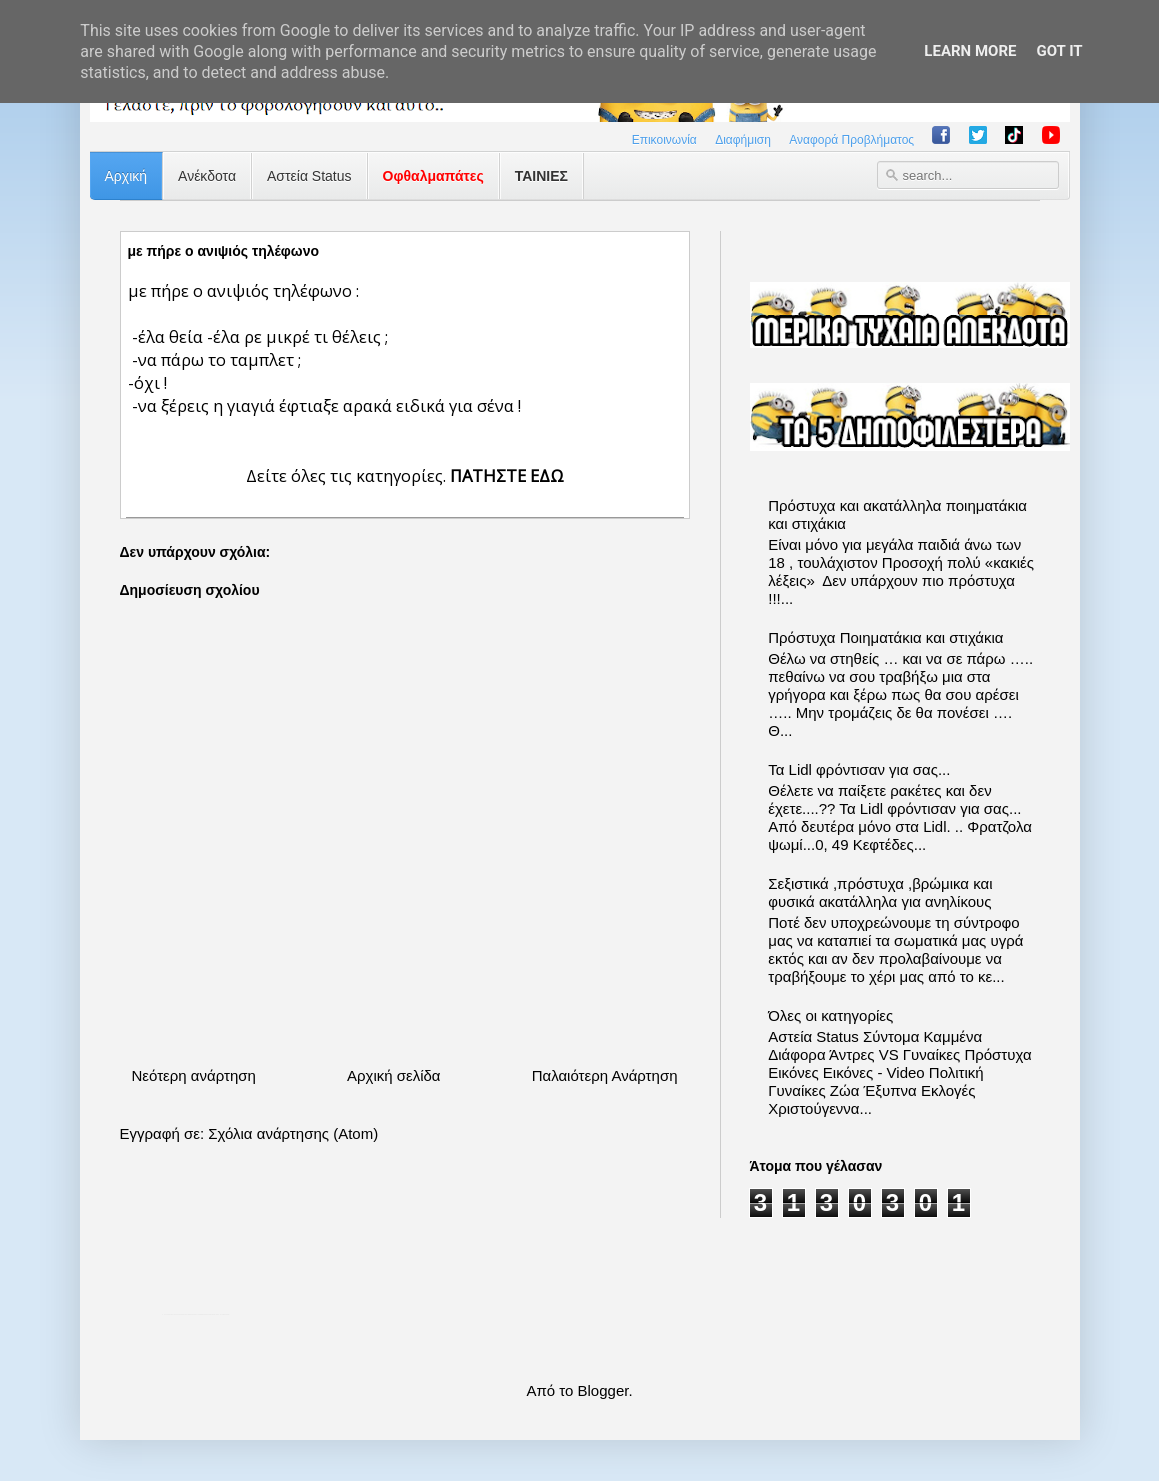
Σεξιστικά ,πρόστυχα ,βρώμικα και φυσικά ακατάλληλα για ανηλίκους (880, 892)
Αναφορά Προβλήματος (851, 140)
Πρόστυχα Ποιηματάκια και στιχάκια (885, 637)
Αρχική (126, 176)
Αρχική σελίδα (394, 1075)
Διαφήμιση (743, 140)
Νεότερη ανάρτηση (194, 1075)
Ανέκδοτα (207, 176)
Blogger (603, 1390)
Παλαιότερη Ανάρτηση (605, 1075)
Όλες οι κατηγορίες (830, 1015)
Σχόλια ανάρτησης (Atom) (293, 1133)
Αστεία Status (309, 176)
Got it (1059, 51)
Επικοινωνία (664, 140)
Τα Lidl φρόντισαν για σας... (859, 769)
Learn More (970, 51)
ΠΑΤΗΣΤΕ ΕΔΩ (507, 475)
